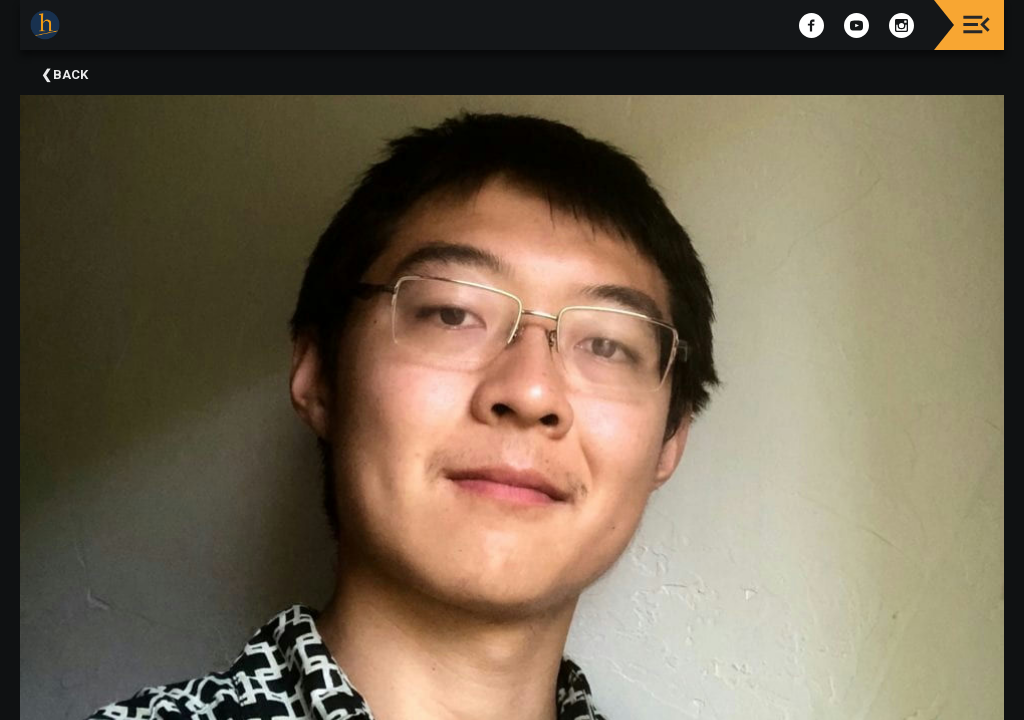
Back (70, 74)
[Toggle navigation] (976, 24)
